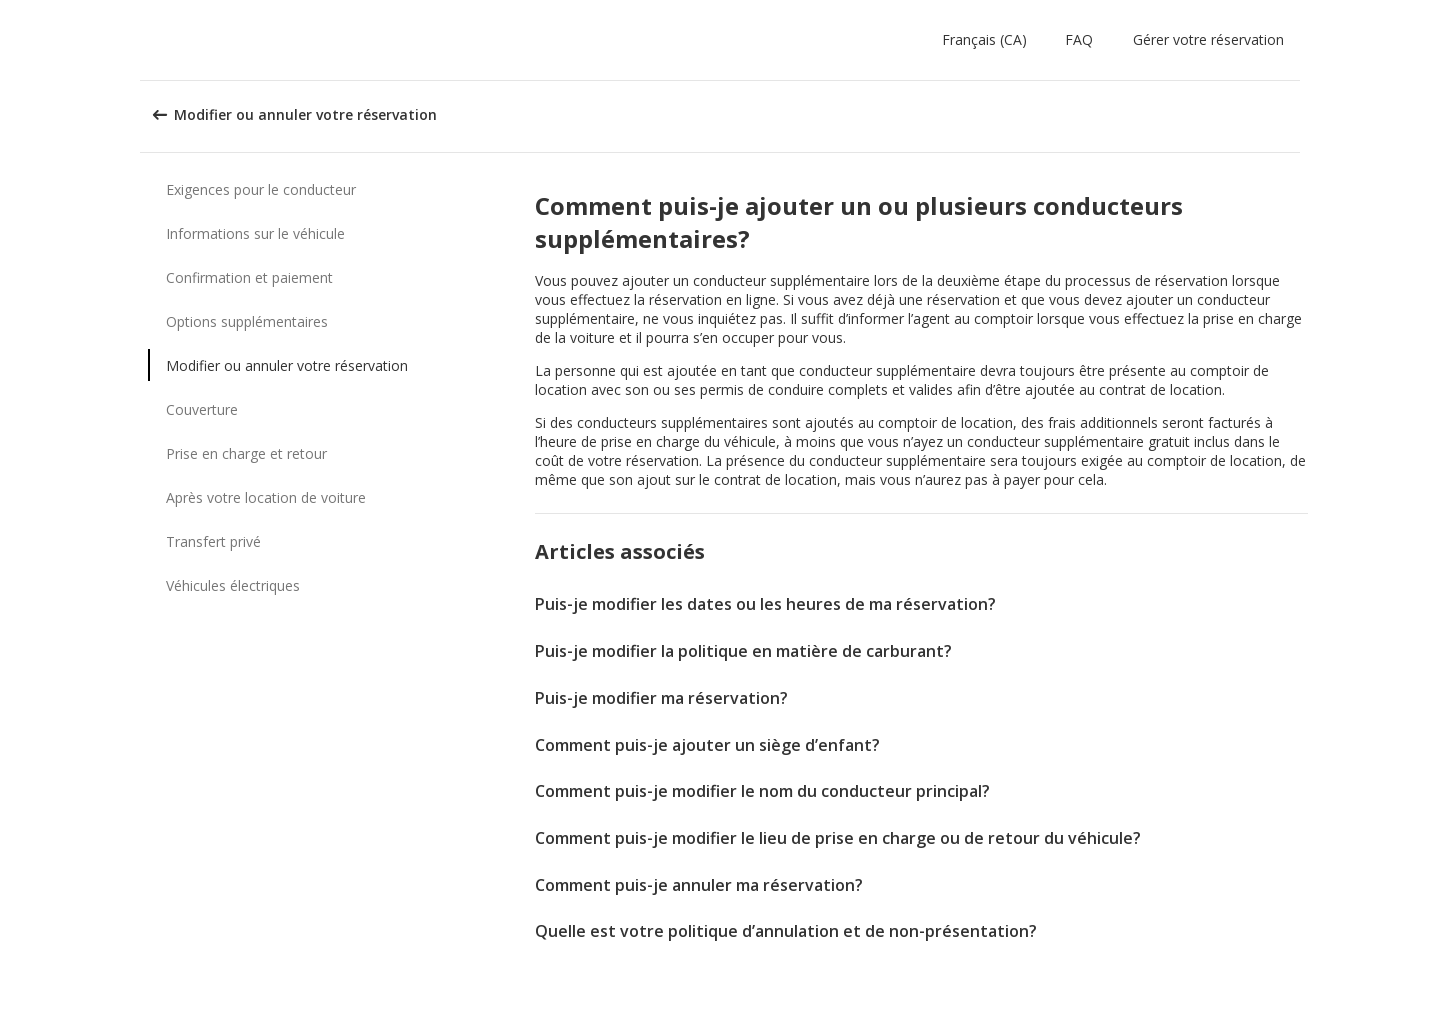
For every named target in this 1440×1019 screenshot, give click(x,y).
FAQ (1079, 39)
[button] (988, 40)
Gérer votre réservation (1208, 39)
